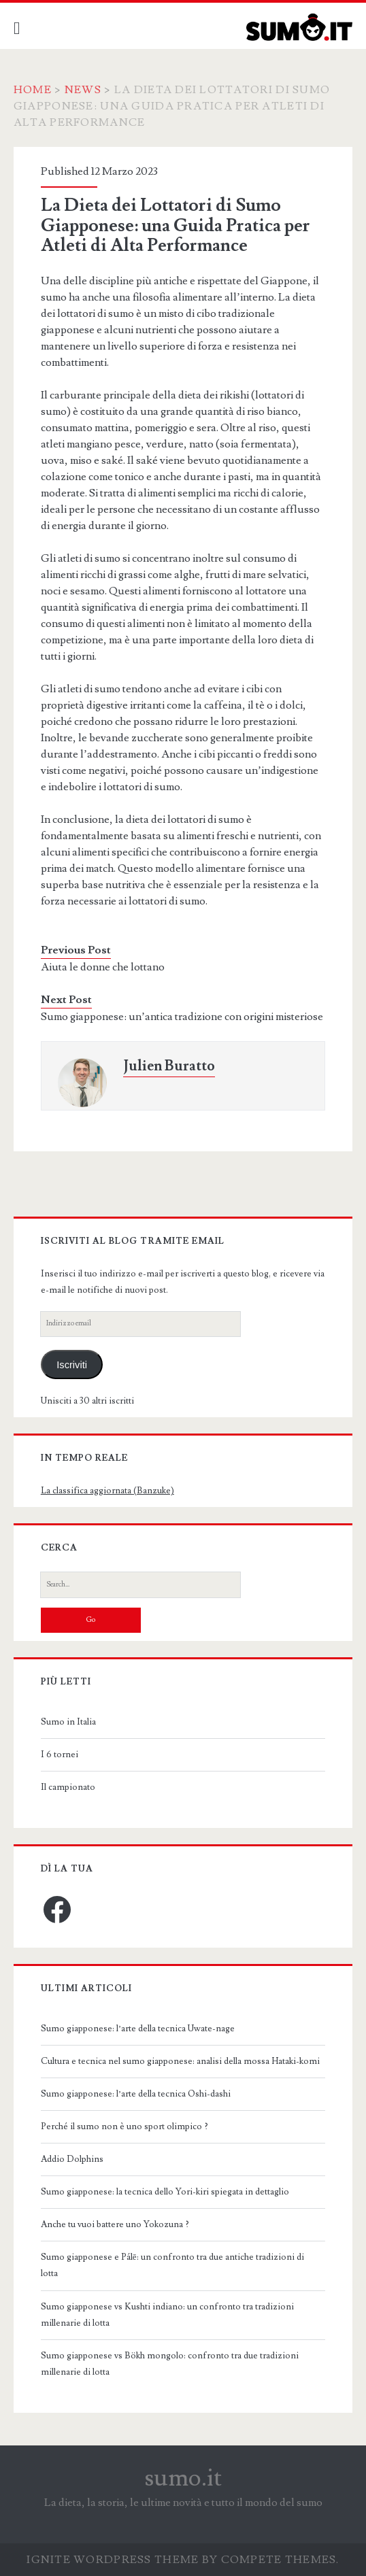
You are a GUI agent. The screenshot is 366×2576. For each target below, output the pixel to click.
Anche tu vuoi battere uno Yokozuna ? (115, 2224)
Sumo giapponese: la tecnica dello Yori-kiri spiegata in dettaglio (165, 2191)
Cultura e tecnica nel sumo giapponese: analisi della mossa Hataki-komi (180, 2061)
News (83, 90)
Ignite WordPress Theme (113, 2559)
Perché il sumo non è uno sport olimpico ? (124, 2126)
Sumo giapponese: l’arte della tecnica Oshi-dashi (136, 2093)
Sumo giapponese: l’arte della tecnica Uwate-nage (138, 2028)
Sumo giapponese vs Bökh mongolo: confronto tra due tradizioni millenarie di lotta (170, 2363)
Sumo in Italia (68, 1721)
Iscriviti (71, 1364)
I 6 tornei (59, 1754)
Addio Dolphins (72, 2159)
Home (33, 90)
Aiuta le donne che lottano (103, 967)
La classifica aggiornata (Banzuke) (107, 1490)
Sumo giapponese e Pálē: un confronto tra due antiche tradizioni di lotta (172, 2265)
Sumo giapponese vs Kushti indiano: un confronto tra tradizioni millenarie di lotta (167, 2314)
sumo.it (183, 2478)
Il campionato (68, 1787)
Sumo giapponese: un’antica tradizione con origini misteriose (182, 1016)
